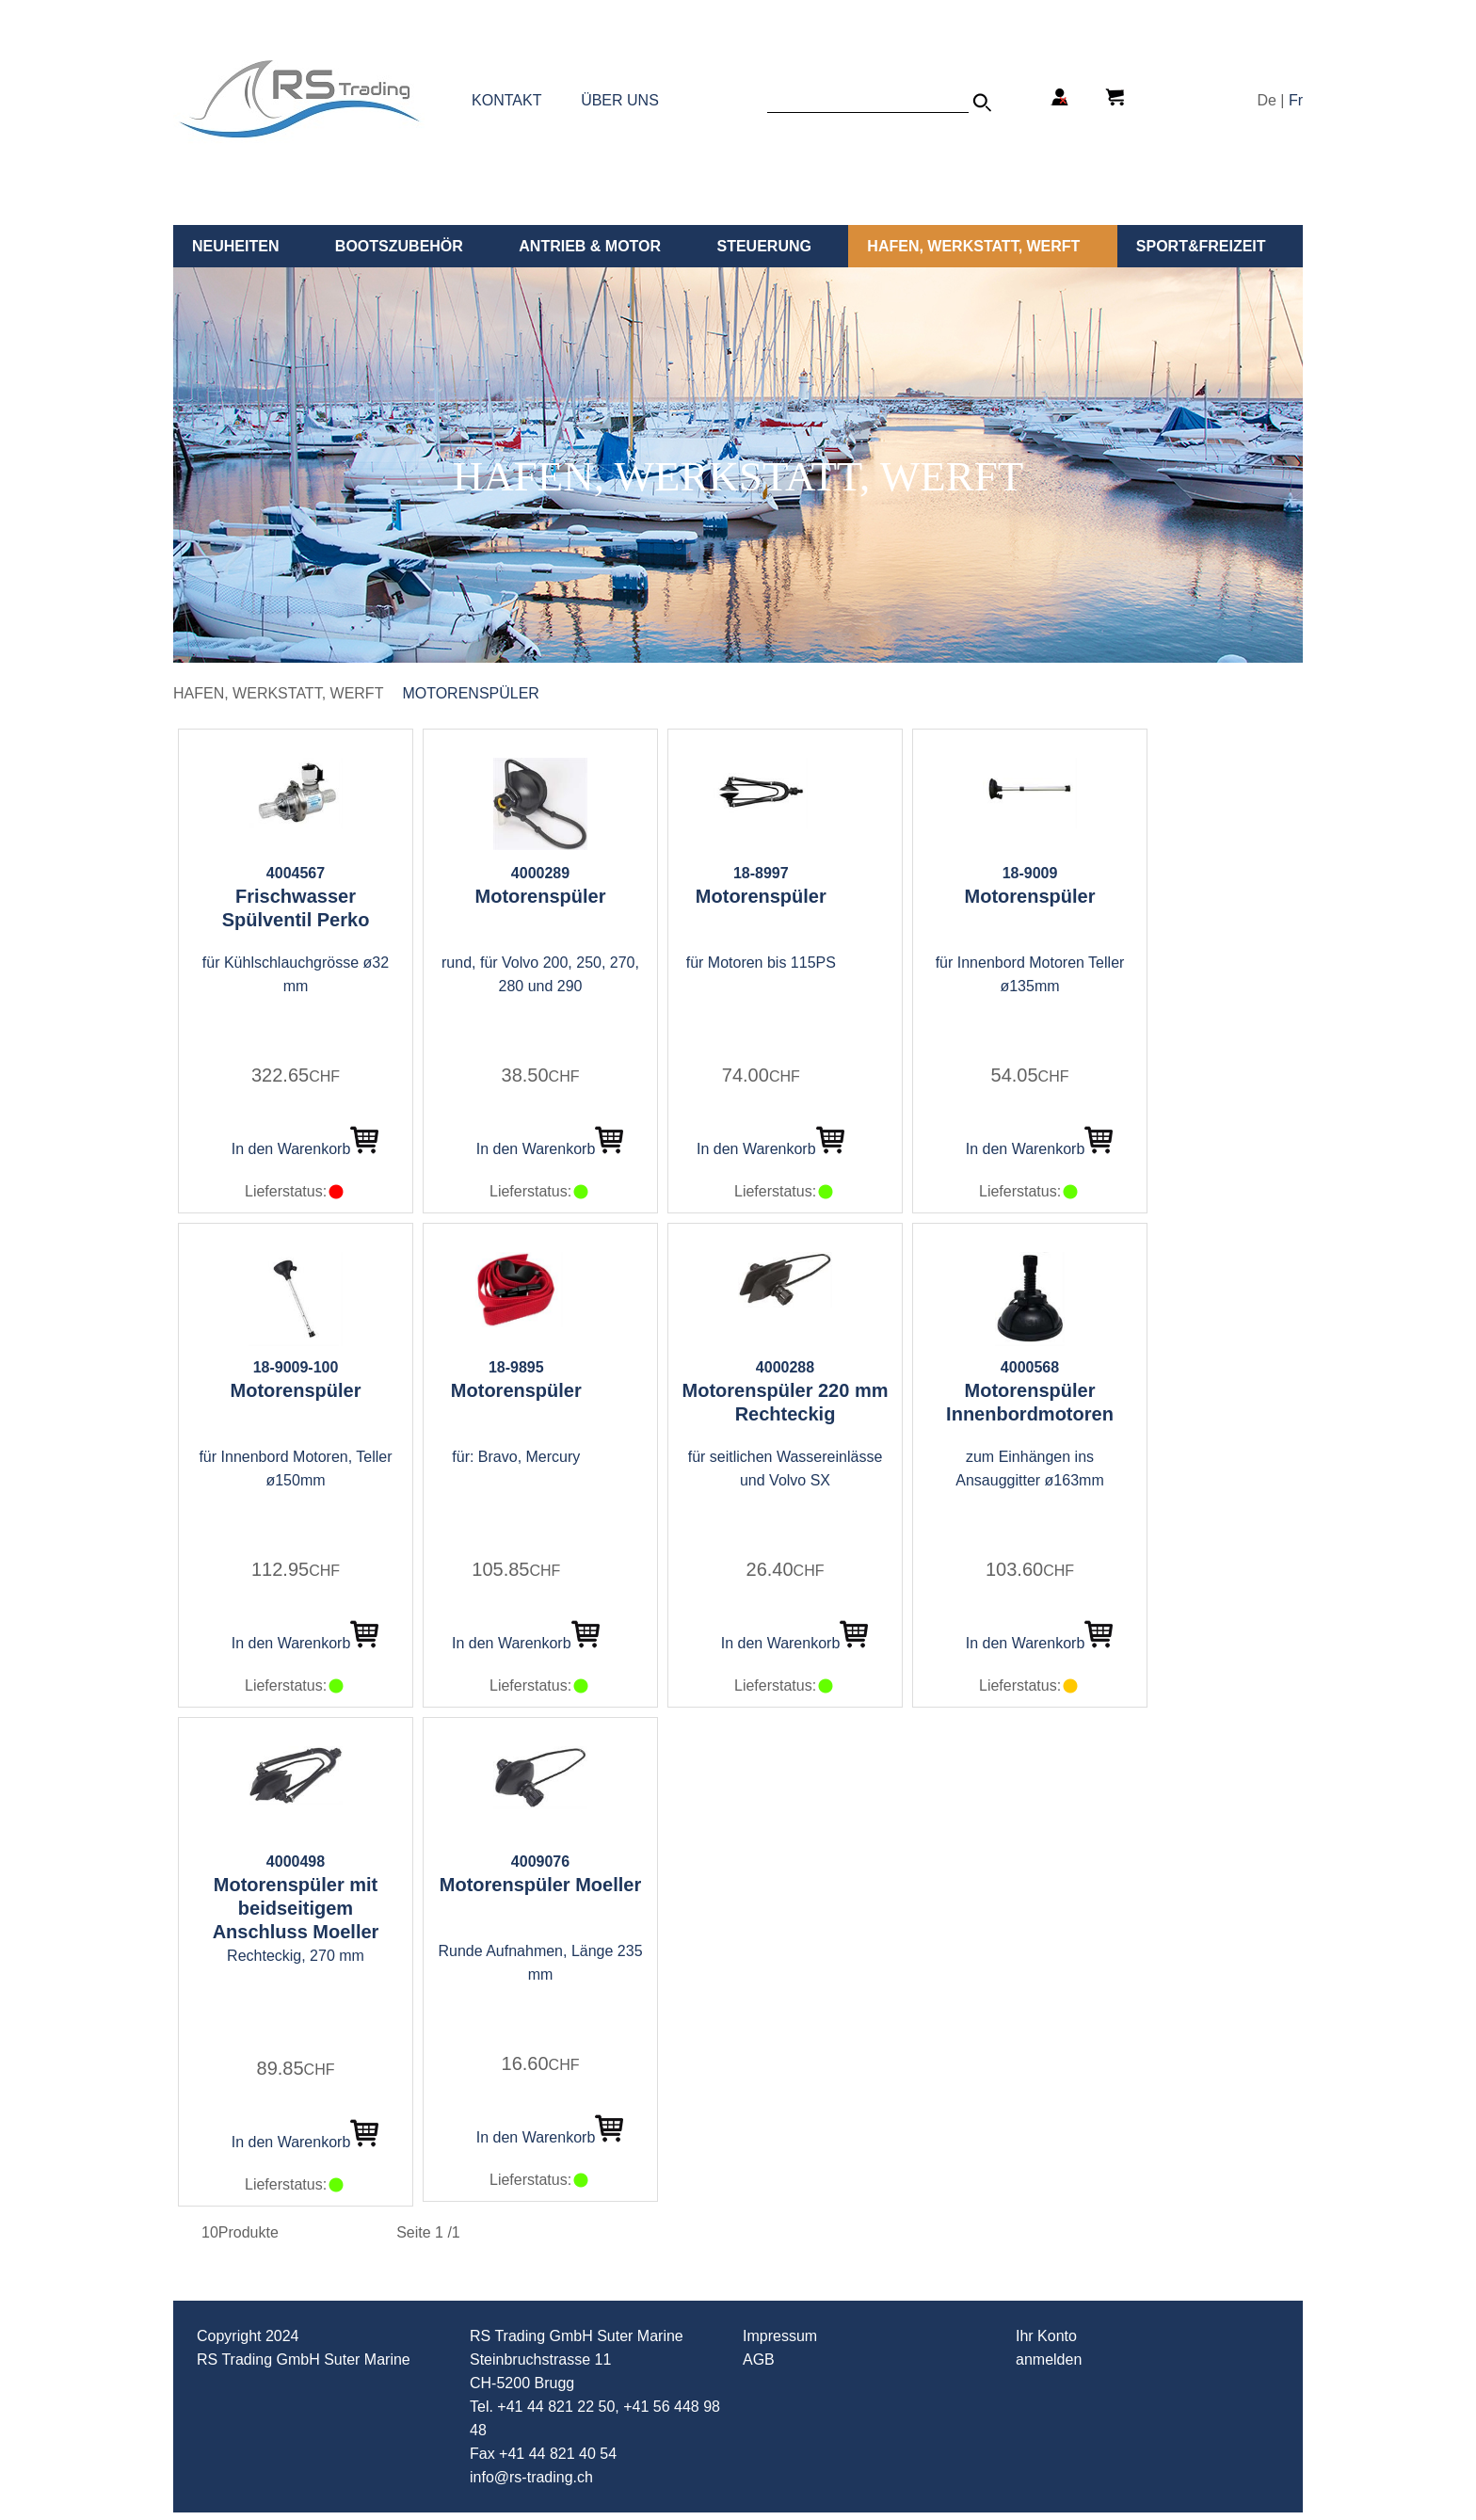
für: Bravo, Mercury (516, 1457)
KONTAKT (506, 100)
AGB (759, 2359)
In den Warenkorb (305, 1149)
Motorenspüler (470, 693)
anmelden (1049, 2359)
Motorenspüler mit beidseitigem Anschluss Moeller (296, 1908)
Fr (1296, 100)
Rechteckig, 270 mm (295, 1956)
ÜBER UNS (620, 100)
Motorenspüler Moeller (540, 1884)
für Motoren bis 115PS (761, 963)
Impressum (780, 2336)
